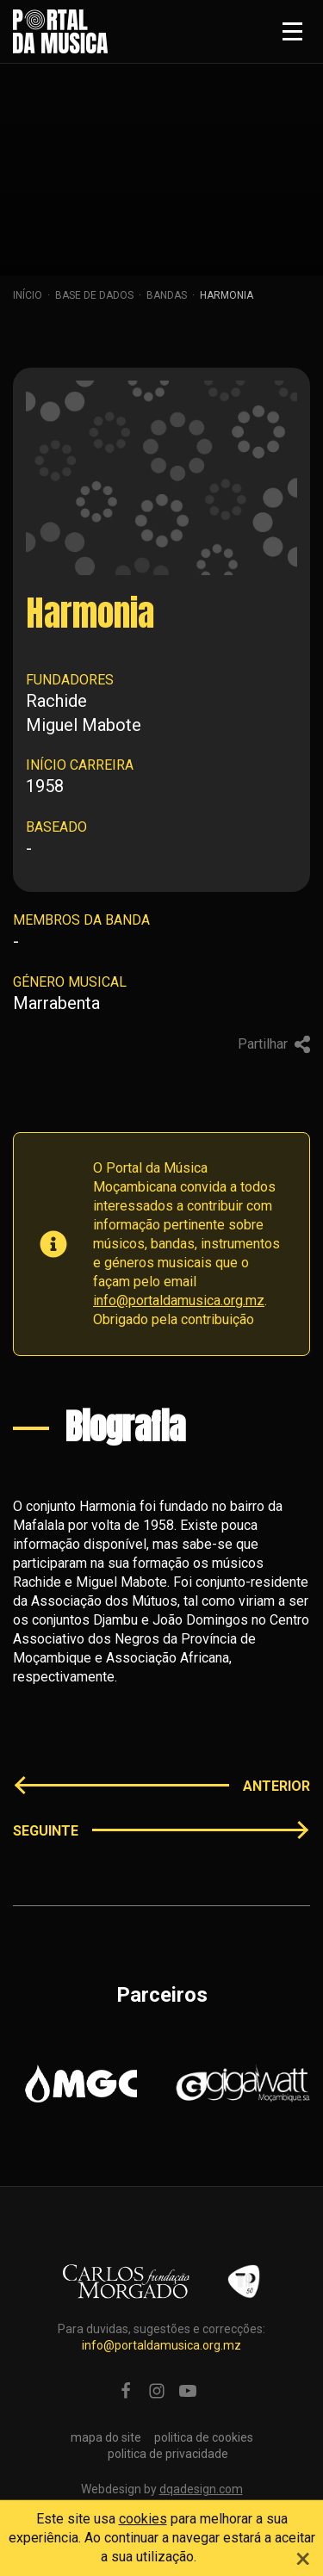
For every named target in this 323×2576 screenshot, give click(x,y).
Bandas (166, 295)
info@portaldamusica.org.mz (178, 1300)
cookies (143, 2519)
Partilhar (274, 1044)
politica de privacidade (168, 2454)
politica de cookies (203, 2437)
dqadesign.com (201, 2489)
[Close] (303, 2556)
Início (27, 295)
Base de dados (94, 295)
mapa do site (106, 2437)
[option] (81, 2083)
